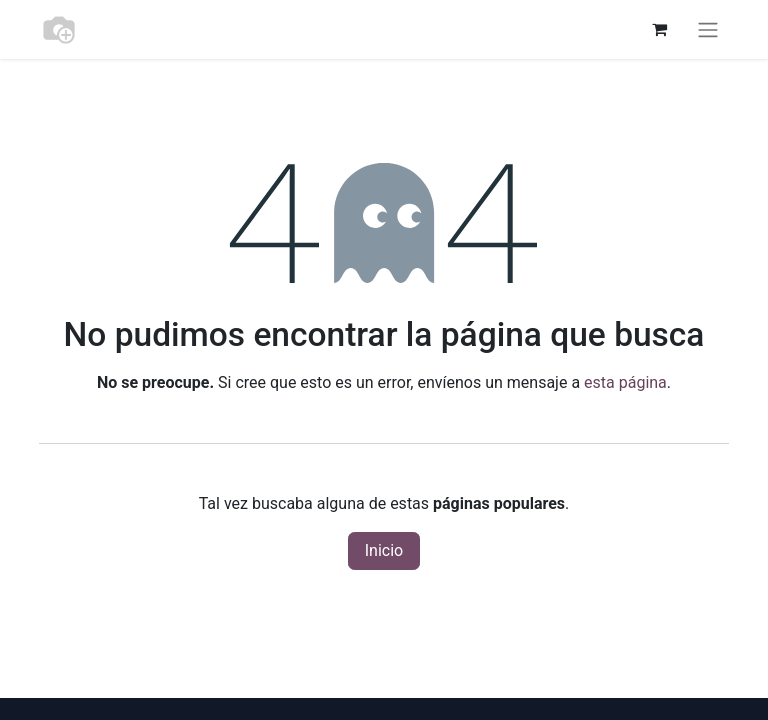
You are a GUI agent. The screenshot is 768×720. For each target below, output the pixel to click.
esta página (625, 382)
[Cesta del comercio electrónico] (659, 29)
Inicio (384, 550)
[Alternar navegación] (708, 29)
